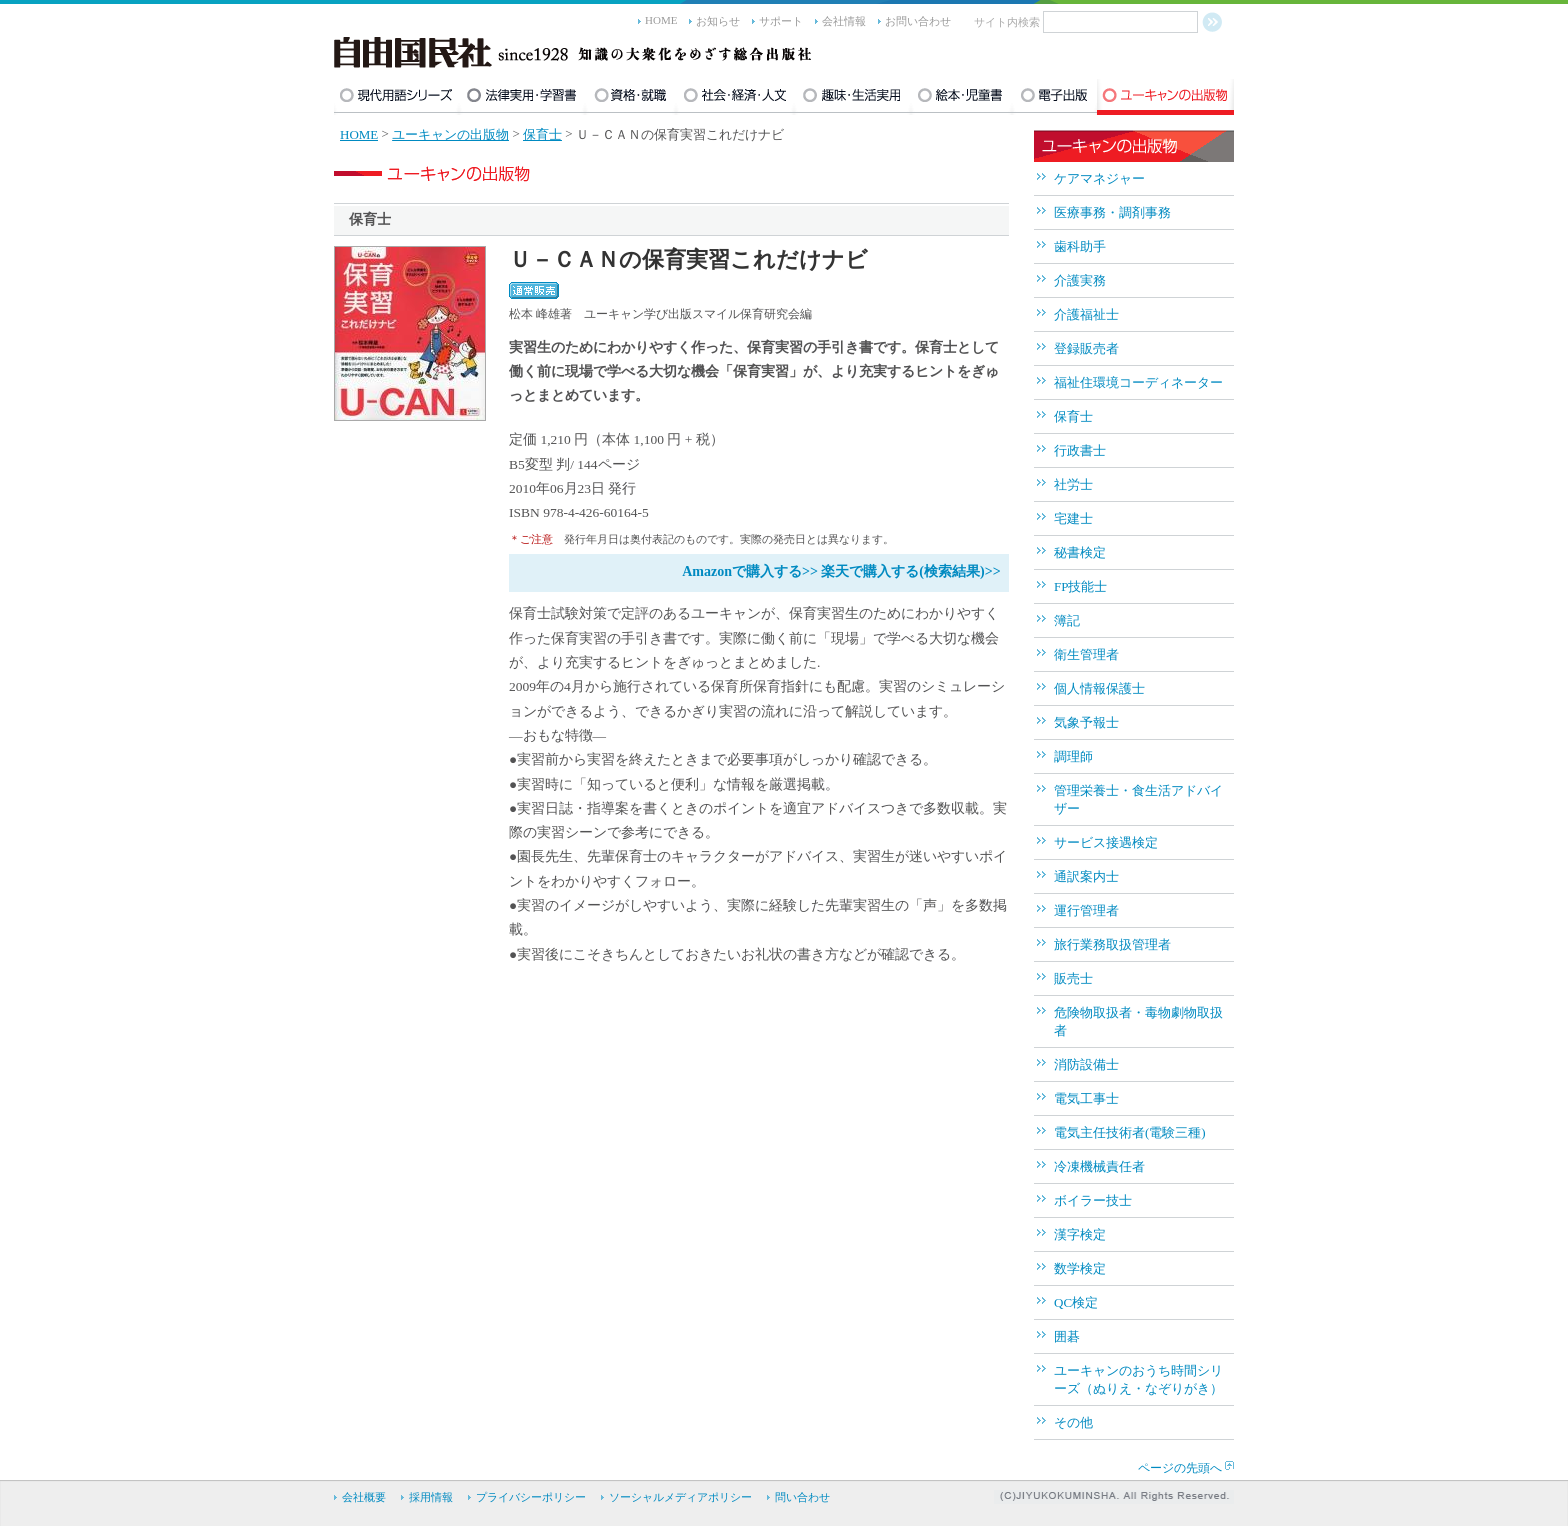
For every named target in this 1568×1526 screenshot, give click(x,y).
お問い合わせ (918, 21)
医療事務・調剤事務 (1112, 212)
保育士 (542, 134)
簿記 (1067, 620)
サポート (781, 21)
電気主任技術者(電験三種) (1130, 1132)
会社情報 (844, 21)
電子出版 (1054, 97)
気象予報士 (1086, 722)
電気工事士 (1086, 1098)
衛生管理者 (1086, 654)
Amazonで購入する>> (750, 571)
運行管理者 (1086, 910)
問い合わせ (802, 1497)
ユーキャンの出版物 (1165, 97)
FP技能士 (1080, 586)
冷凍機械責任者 (1099, 1166)
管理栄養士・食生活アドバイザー (1138, 799)
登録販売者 (1086, 348)
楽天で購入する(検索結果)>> (910, 571)
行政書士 (1080, 450)
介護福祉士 (1086, 314)
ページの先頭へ (1180, 1468)
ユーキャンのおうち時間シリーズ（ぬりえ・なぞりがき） (1138, 1379)
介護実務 (1080, 280)
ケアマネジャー (1099, 178)
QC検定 (1076, 1302)
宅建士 (1073, 518)
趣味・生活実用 (852, 97)
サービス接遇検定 (1106, 842)
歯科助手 (1080, 246)
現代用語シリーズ (396, 97)
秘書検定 (1080, 552)
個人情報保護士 (1099, 688)
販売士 (1073, 978)
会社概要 (364, 1497)
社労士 (1073, 484)
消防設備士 (1086, 1064)
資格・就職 (630, 97)
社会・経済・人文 (735, 97)
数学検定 (1080, 1268)
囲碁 (1067, 1336)
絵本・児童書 (961, 97)
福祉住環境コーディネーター (1138, 382)
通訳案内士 (1086, 876)
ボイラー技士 (1093, 1200)
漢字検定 (1080, 1234)
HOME (661, 20)
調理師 (1073, 756)
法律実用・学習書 (522, 97)
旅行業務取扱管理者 (1112, 944)
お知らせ (718, 21)
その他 (1073, 1422)
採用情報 (431, 1497)
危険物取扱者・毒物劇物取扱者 (1138, 1021)
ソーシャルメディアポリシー (680, 1497)
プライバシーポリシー (531, 1497)
